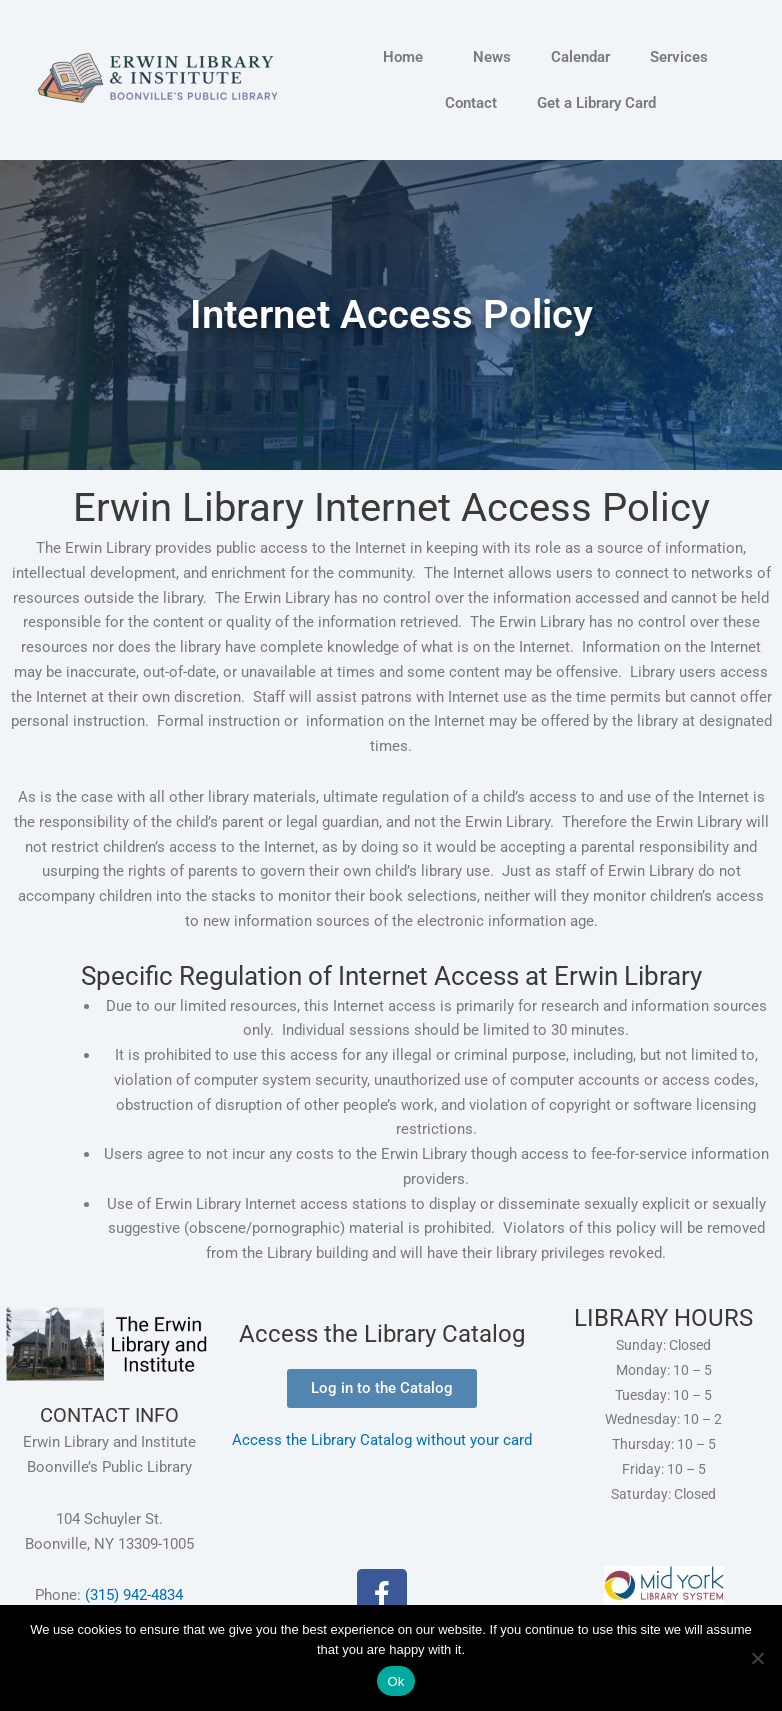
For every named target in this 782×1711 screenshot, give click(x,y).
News (492, 57)
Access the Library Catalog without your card (382, 1440)
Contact (471, 103)
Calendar (580, 57)
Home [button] (408, 57)
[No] (757, 1658)
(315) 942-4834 (134, 1595)
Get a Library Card (596, 103)
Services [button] (684, 57)
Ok (395, 1681)
